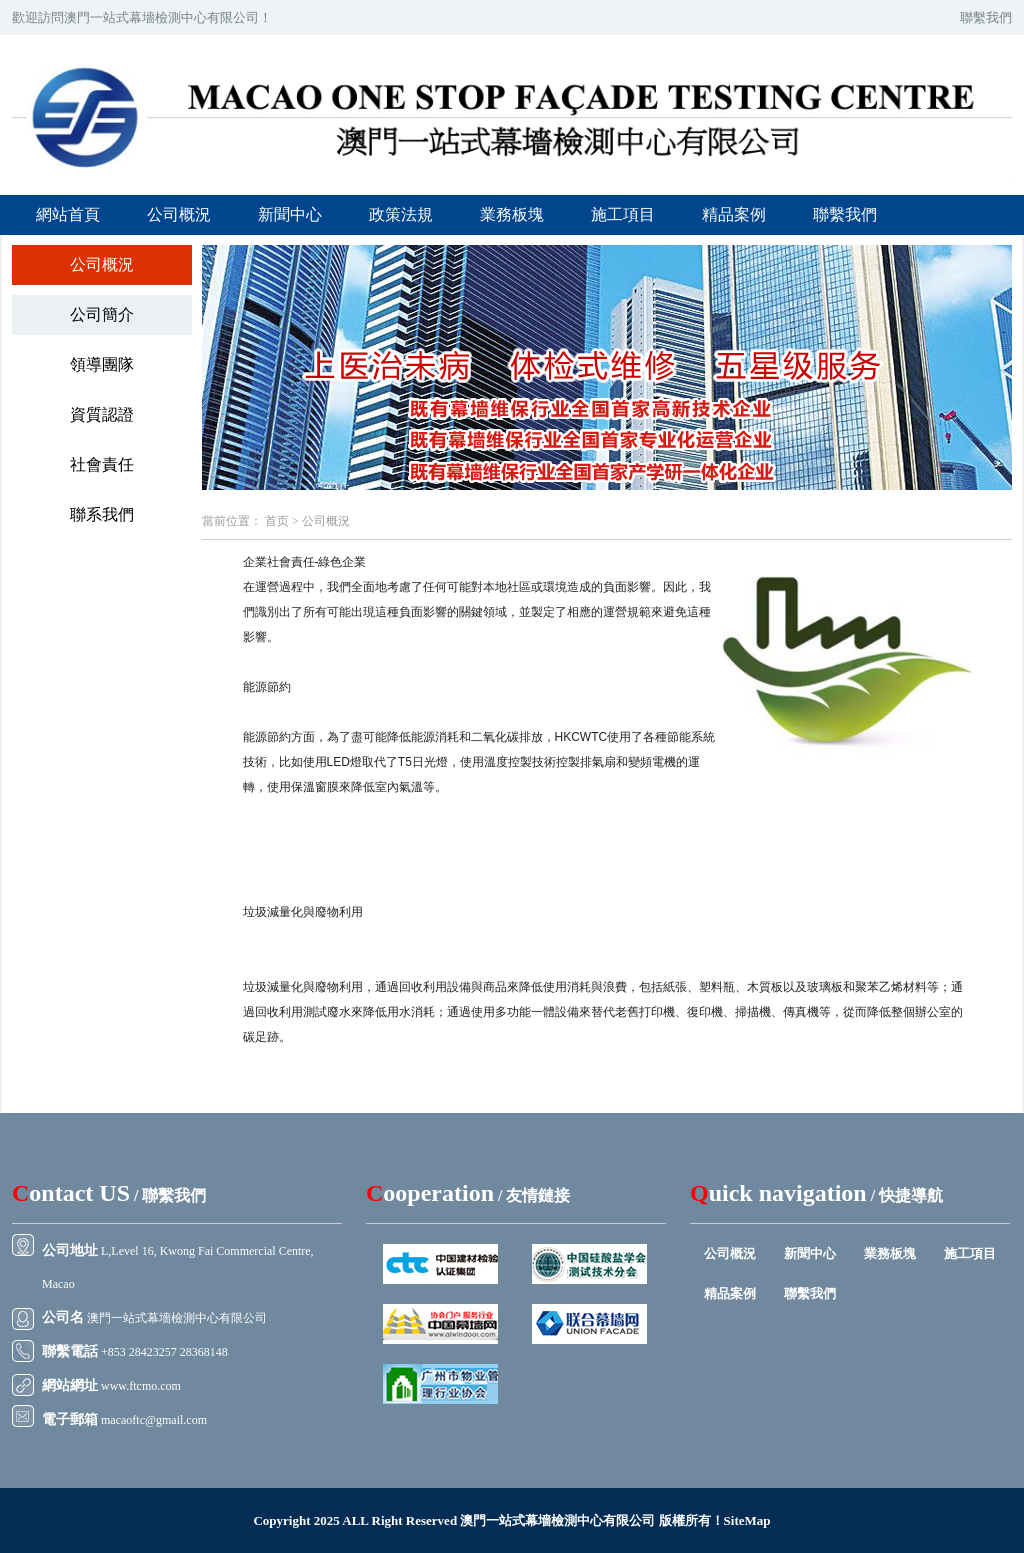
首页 (277, 521)
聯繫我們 (986, 17)
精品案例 (734, 214)
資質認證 (102, 414)
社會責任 (102, 464)
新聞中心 (290, 214)
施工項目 (623, 214)
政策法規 (401, 214)
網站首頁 (68, 214)
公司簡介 (102, 314)
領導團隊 (102, 364)
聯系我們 (102, 514)
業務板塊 (512, 214)
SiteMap (747, 1520)
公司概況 (179, 214)
